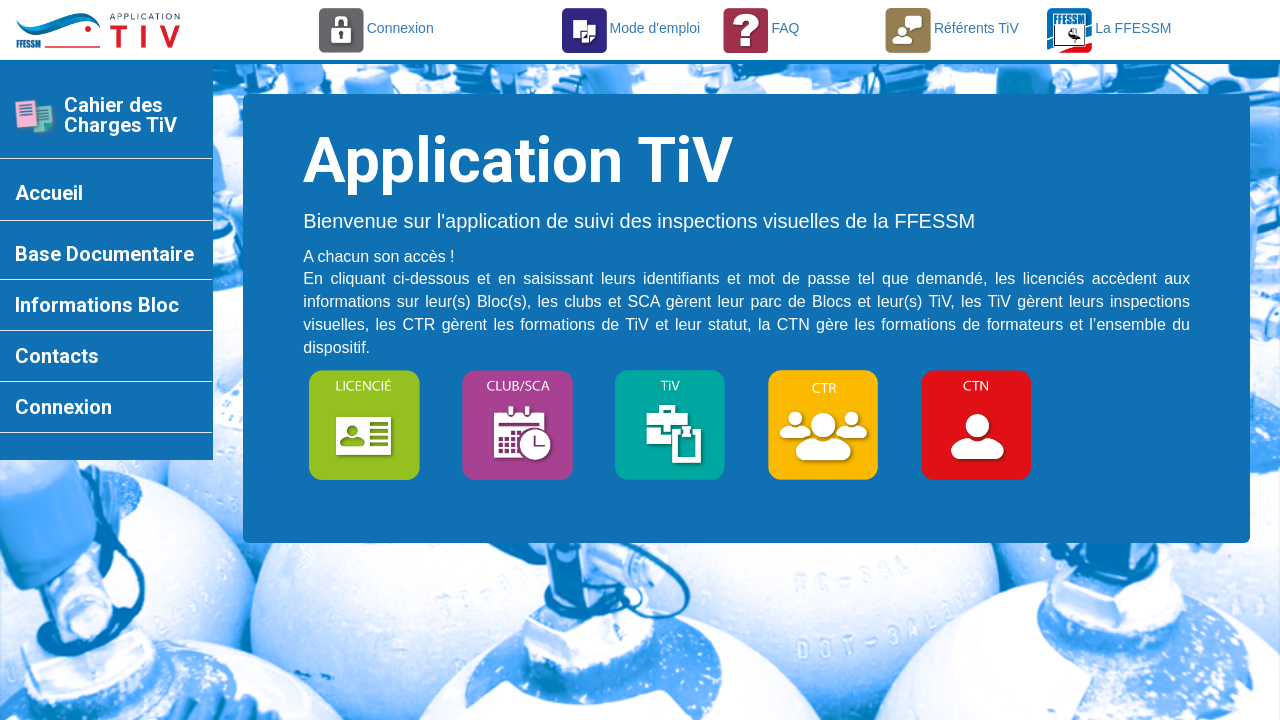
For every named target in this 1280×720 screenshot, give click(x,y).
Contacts (57, 356)
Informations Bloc (97, 305)
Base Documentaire (104, 254)
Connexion (63, 407)
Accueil (49, 193)
